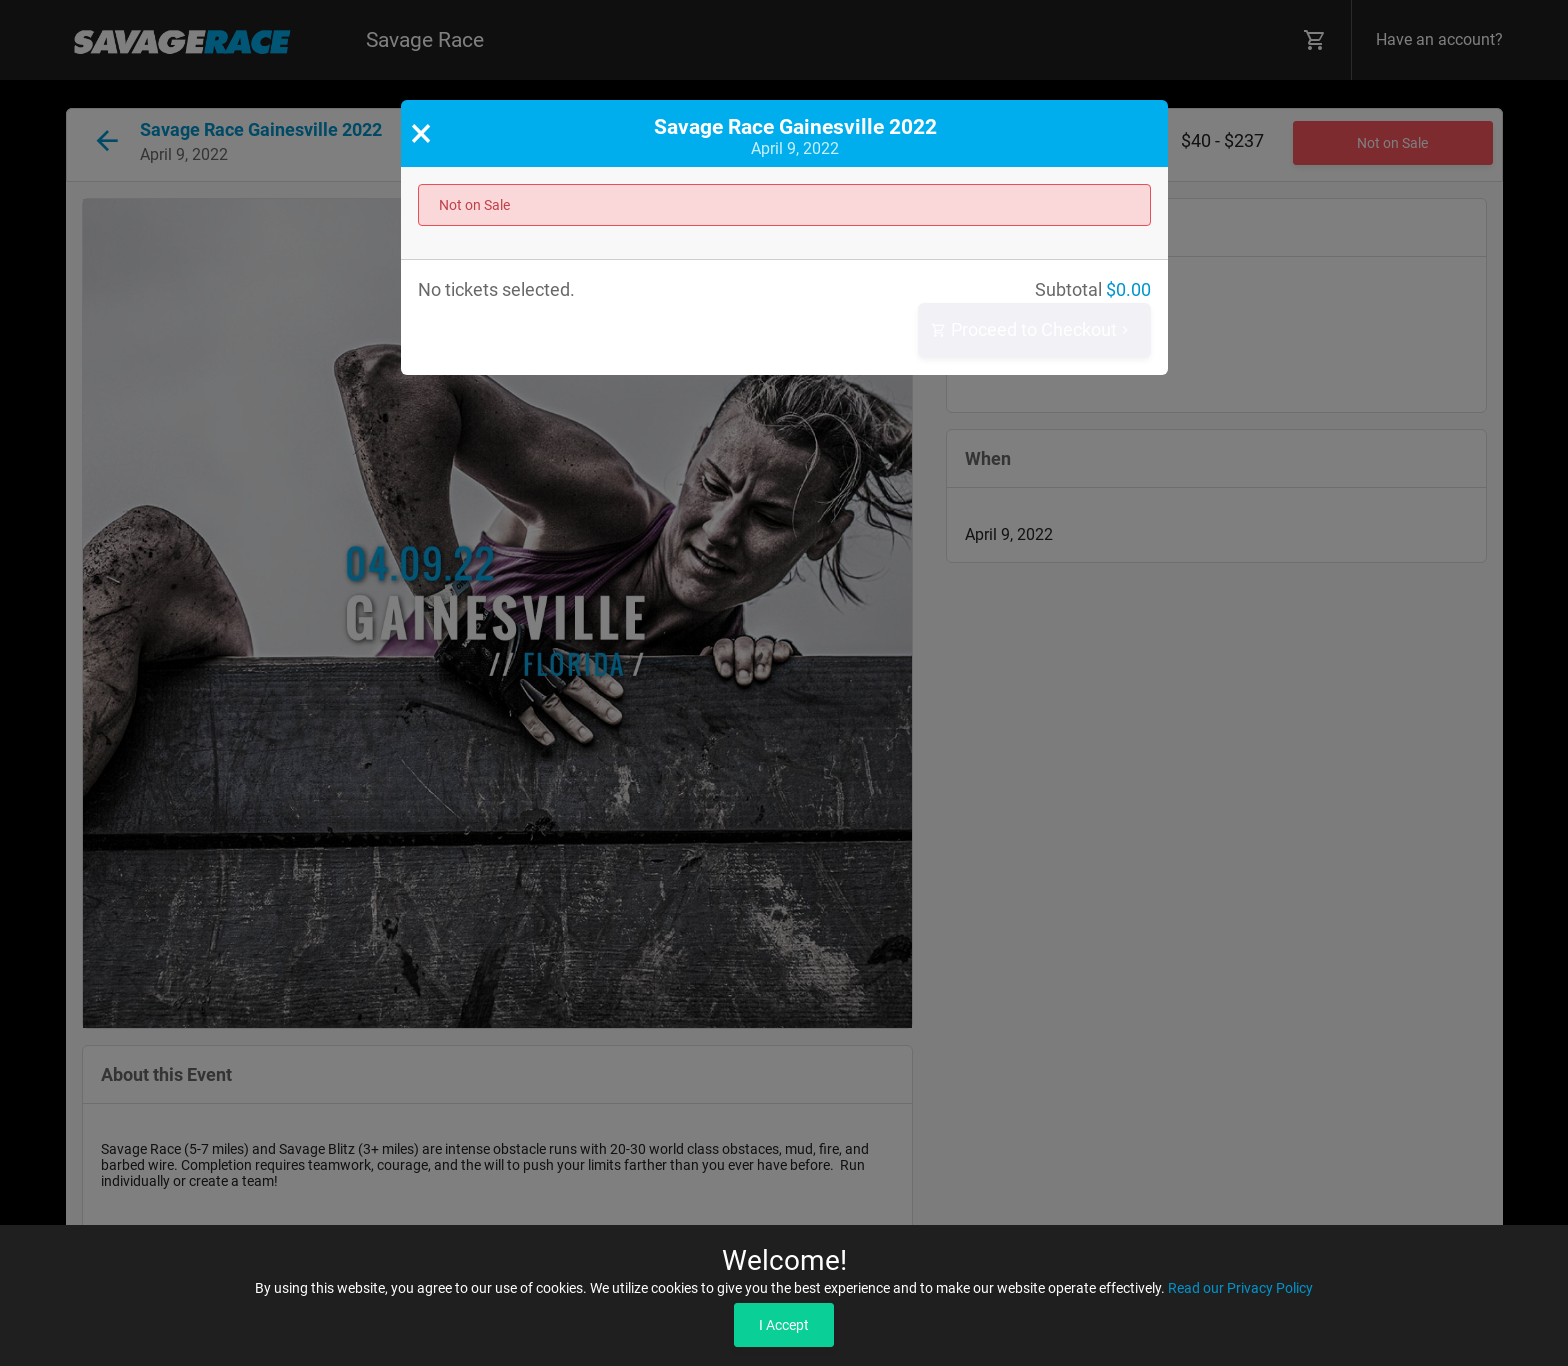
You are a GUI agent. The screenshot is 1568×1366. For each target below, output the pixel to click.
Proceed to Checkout (1032, 330)
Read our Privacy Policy (1240, 1288)
